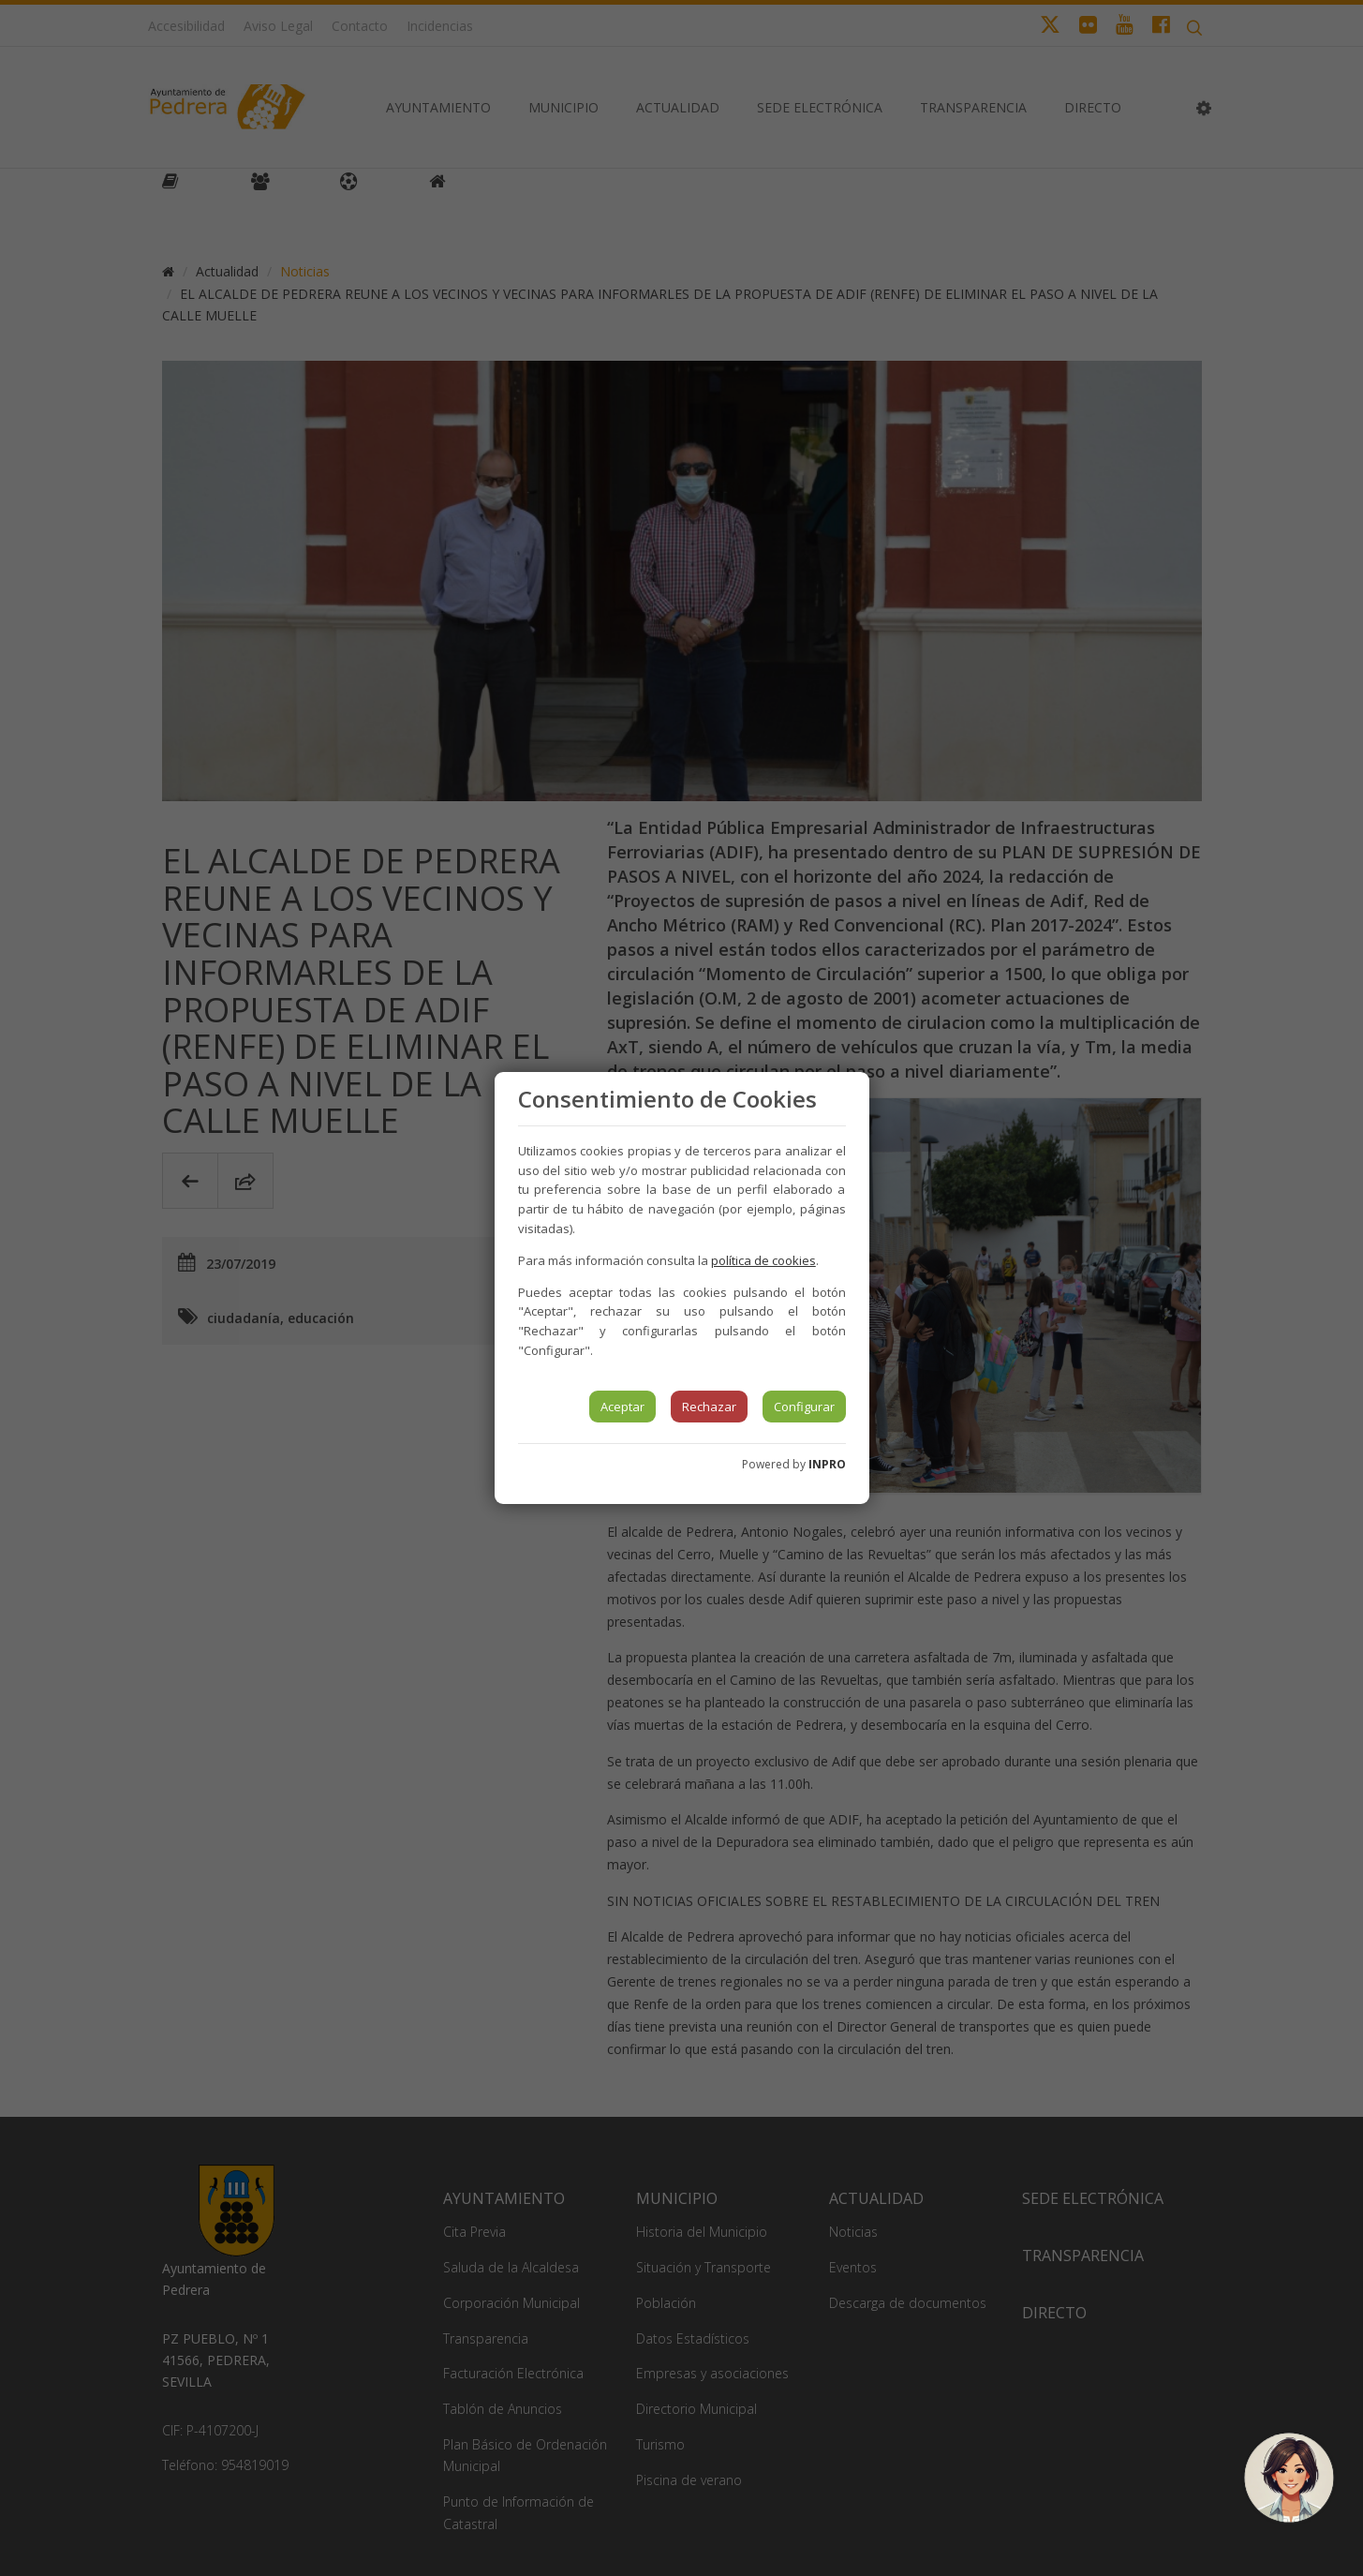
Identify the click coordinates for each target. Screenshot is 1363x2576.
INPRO (827, 1464)
